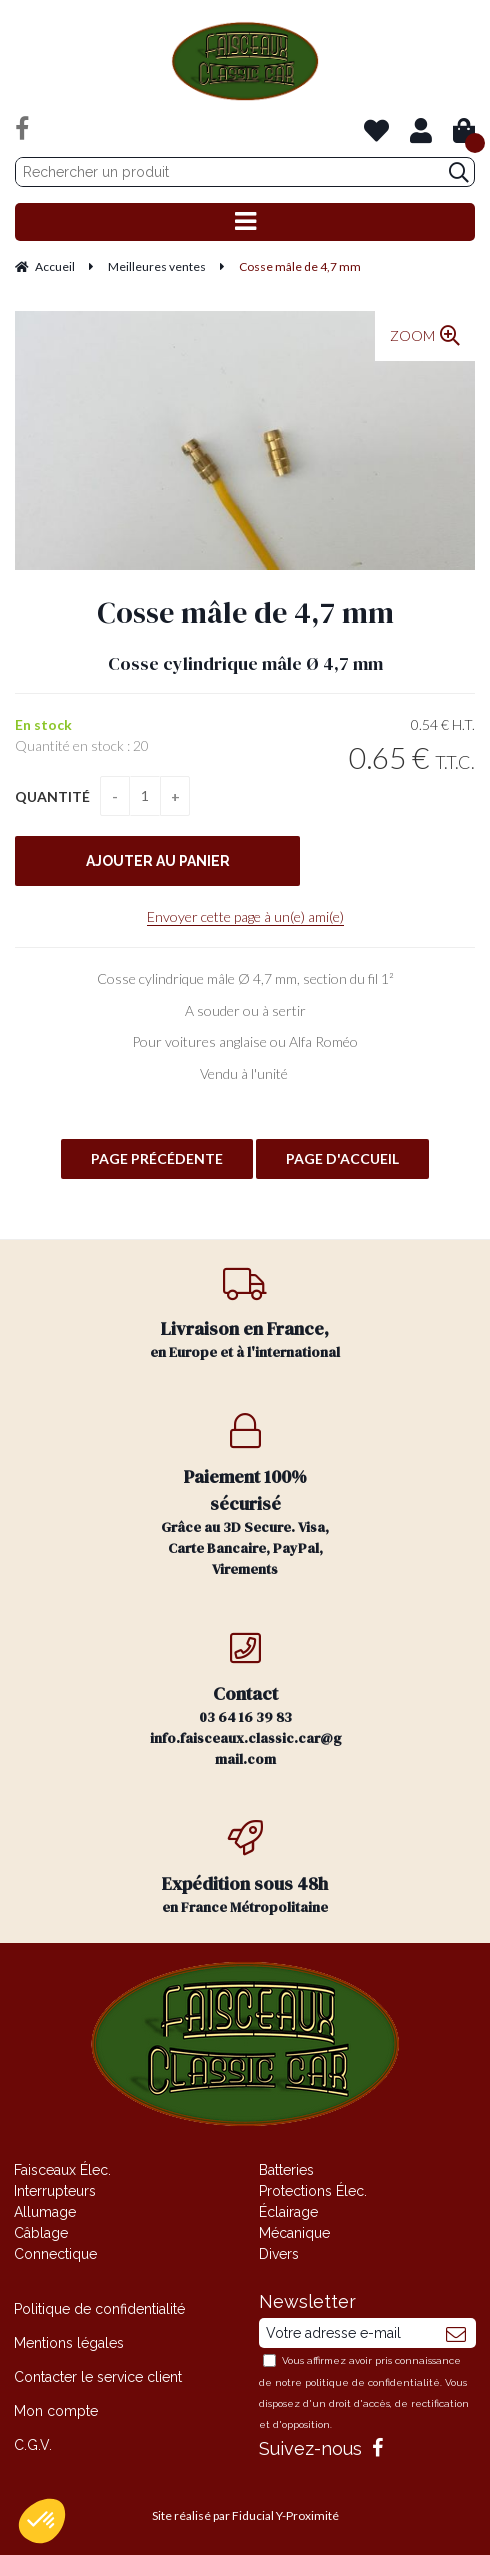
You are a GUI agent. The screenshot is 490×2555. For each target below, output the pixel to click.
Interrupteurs (55, 2191)
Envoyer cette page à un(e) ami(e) (245, 916)
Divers (279, 2254)
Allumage (45, 2212)
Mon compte (56, 2411)
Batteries (286, 2170)
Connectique (55, 2254)
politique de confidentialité (372, 2382)
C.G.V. (33, 2445)
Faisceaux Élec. (62, 2170)
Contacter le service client (98, 2377)
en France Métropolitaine (245, 1868)
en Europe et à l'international (245, 1313)
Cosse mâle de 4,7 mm (245, 612)
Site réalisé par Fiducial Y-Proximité (245, 2515)
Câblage (41, 2233)
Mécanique (294, 2233)
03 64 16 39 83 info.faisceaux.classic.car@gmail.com (245, 1699)
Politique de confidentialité (99, 2309)
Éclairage (288, 2212)
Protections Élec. (313, 2191)
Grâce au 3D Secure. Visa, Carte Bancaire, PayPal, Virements (245, 1496)
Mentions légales (69, 2343)
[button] (42, 2521)
